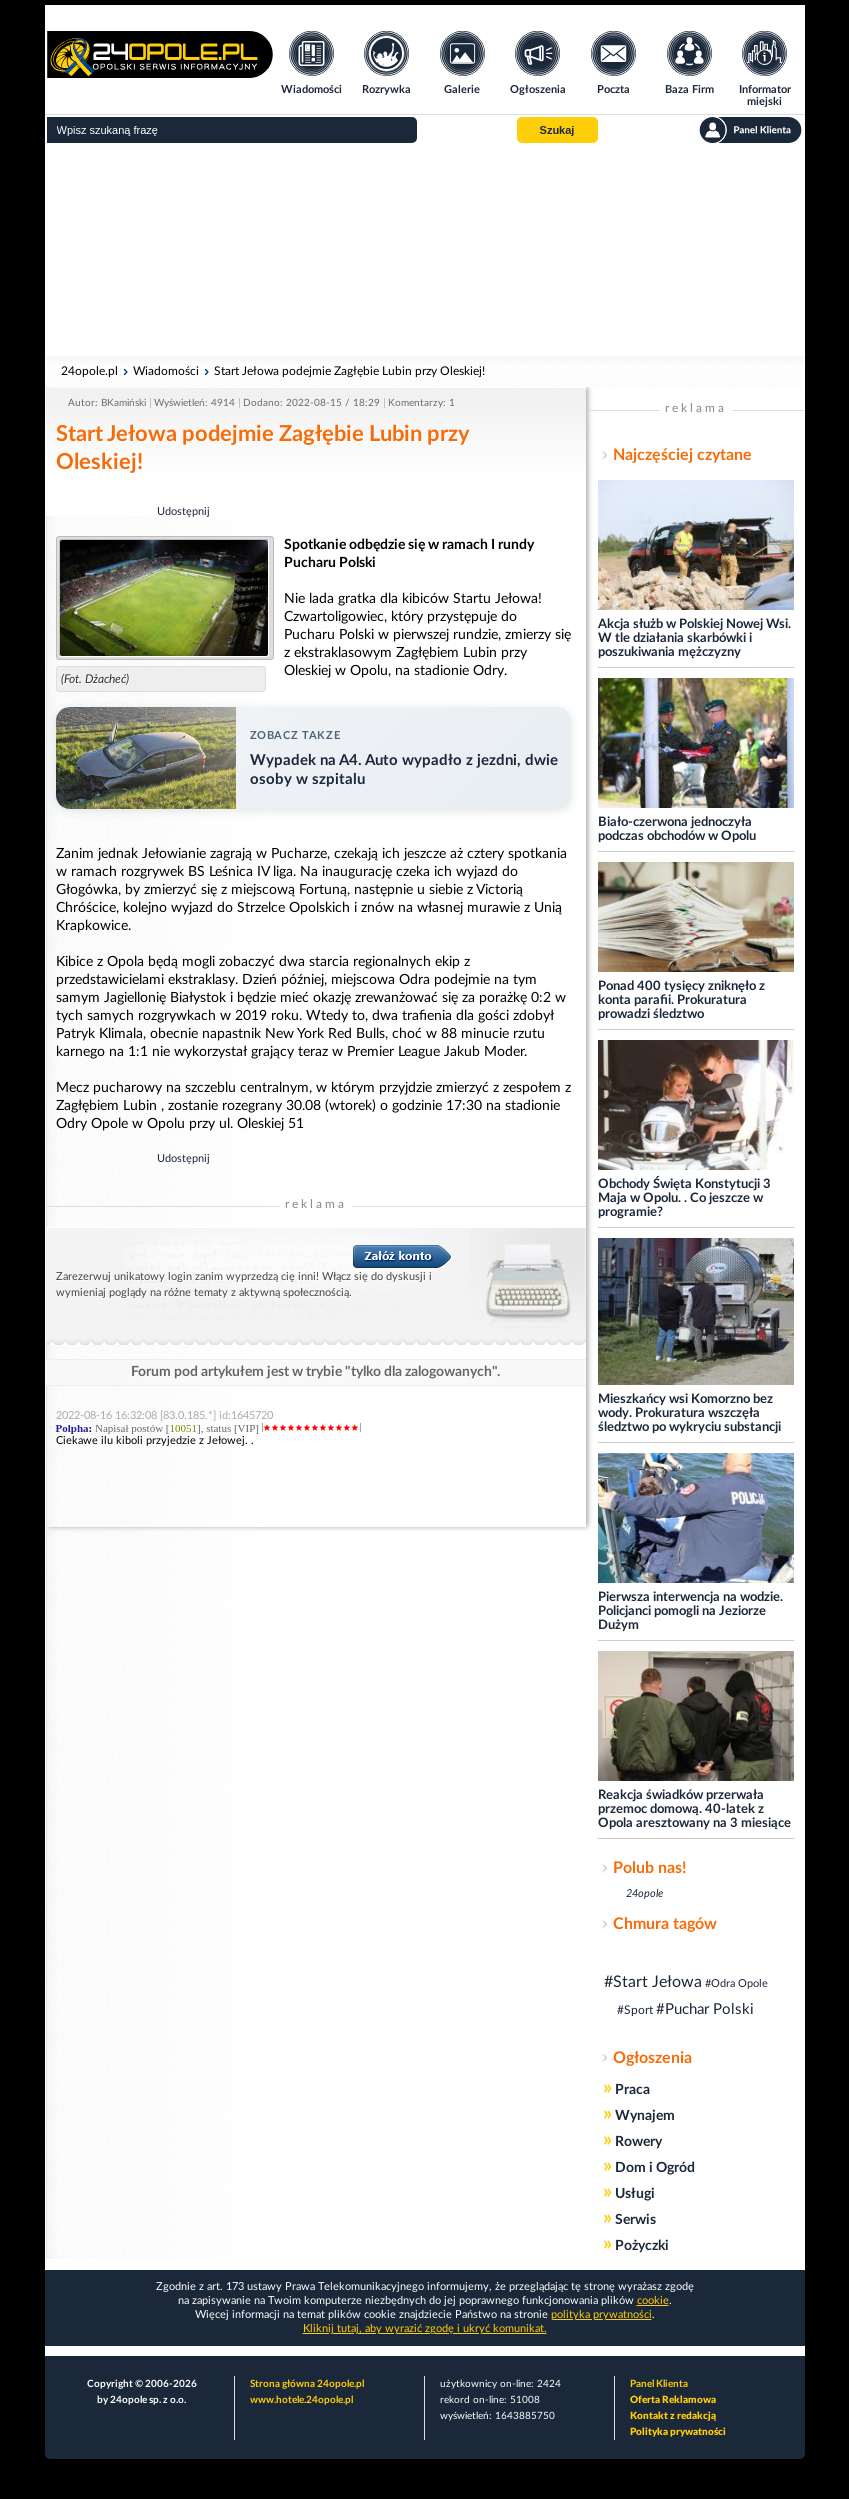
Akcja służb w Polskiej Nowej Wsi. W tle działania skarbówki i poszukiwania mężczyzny (694, 638)
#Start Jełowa (653, 1982)
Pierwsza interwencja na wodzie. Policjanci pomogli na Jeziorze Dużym (690, 1611)
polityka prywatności (601, 2314)
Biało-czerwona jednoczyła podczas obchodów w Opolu (677, 829)
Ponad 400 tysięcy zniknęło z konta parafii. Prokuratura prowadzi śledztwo (681, 1000)
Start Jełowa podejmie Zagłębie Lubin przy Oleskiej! (349, 371)
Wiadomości (166, 371)
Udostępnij (183, 511)
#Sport (635, 2010)
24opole (644, 1893)
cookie (653, 2300)
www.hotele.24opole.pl (301, 2400)
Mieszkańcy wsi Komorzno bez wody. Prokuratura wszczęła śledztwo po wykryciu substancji (689, 1413)
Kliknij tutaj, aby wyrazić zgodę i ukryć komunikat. (425, 2328)
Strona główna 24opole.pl (307, 2384)
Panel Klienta (659, 2384)
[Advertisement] (425, 250)
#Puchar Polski (705, 2009)
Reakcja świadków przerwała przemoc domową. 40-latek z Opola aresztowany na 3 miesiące (694, 1809)
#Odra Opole (736, 1983)
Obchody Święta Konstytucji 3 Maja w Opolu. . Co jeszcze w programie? (684, 1198)
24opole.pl (89, 371)
